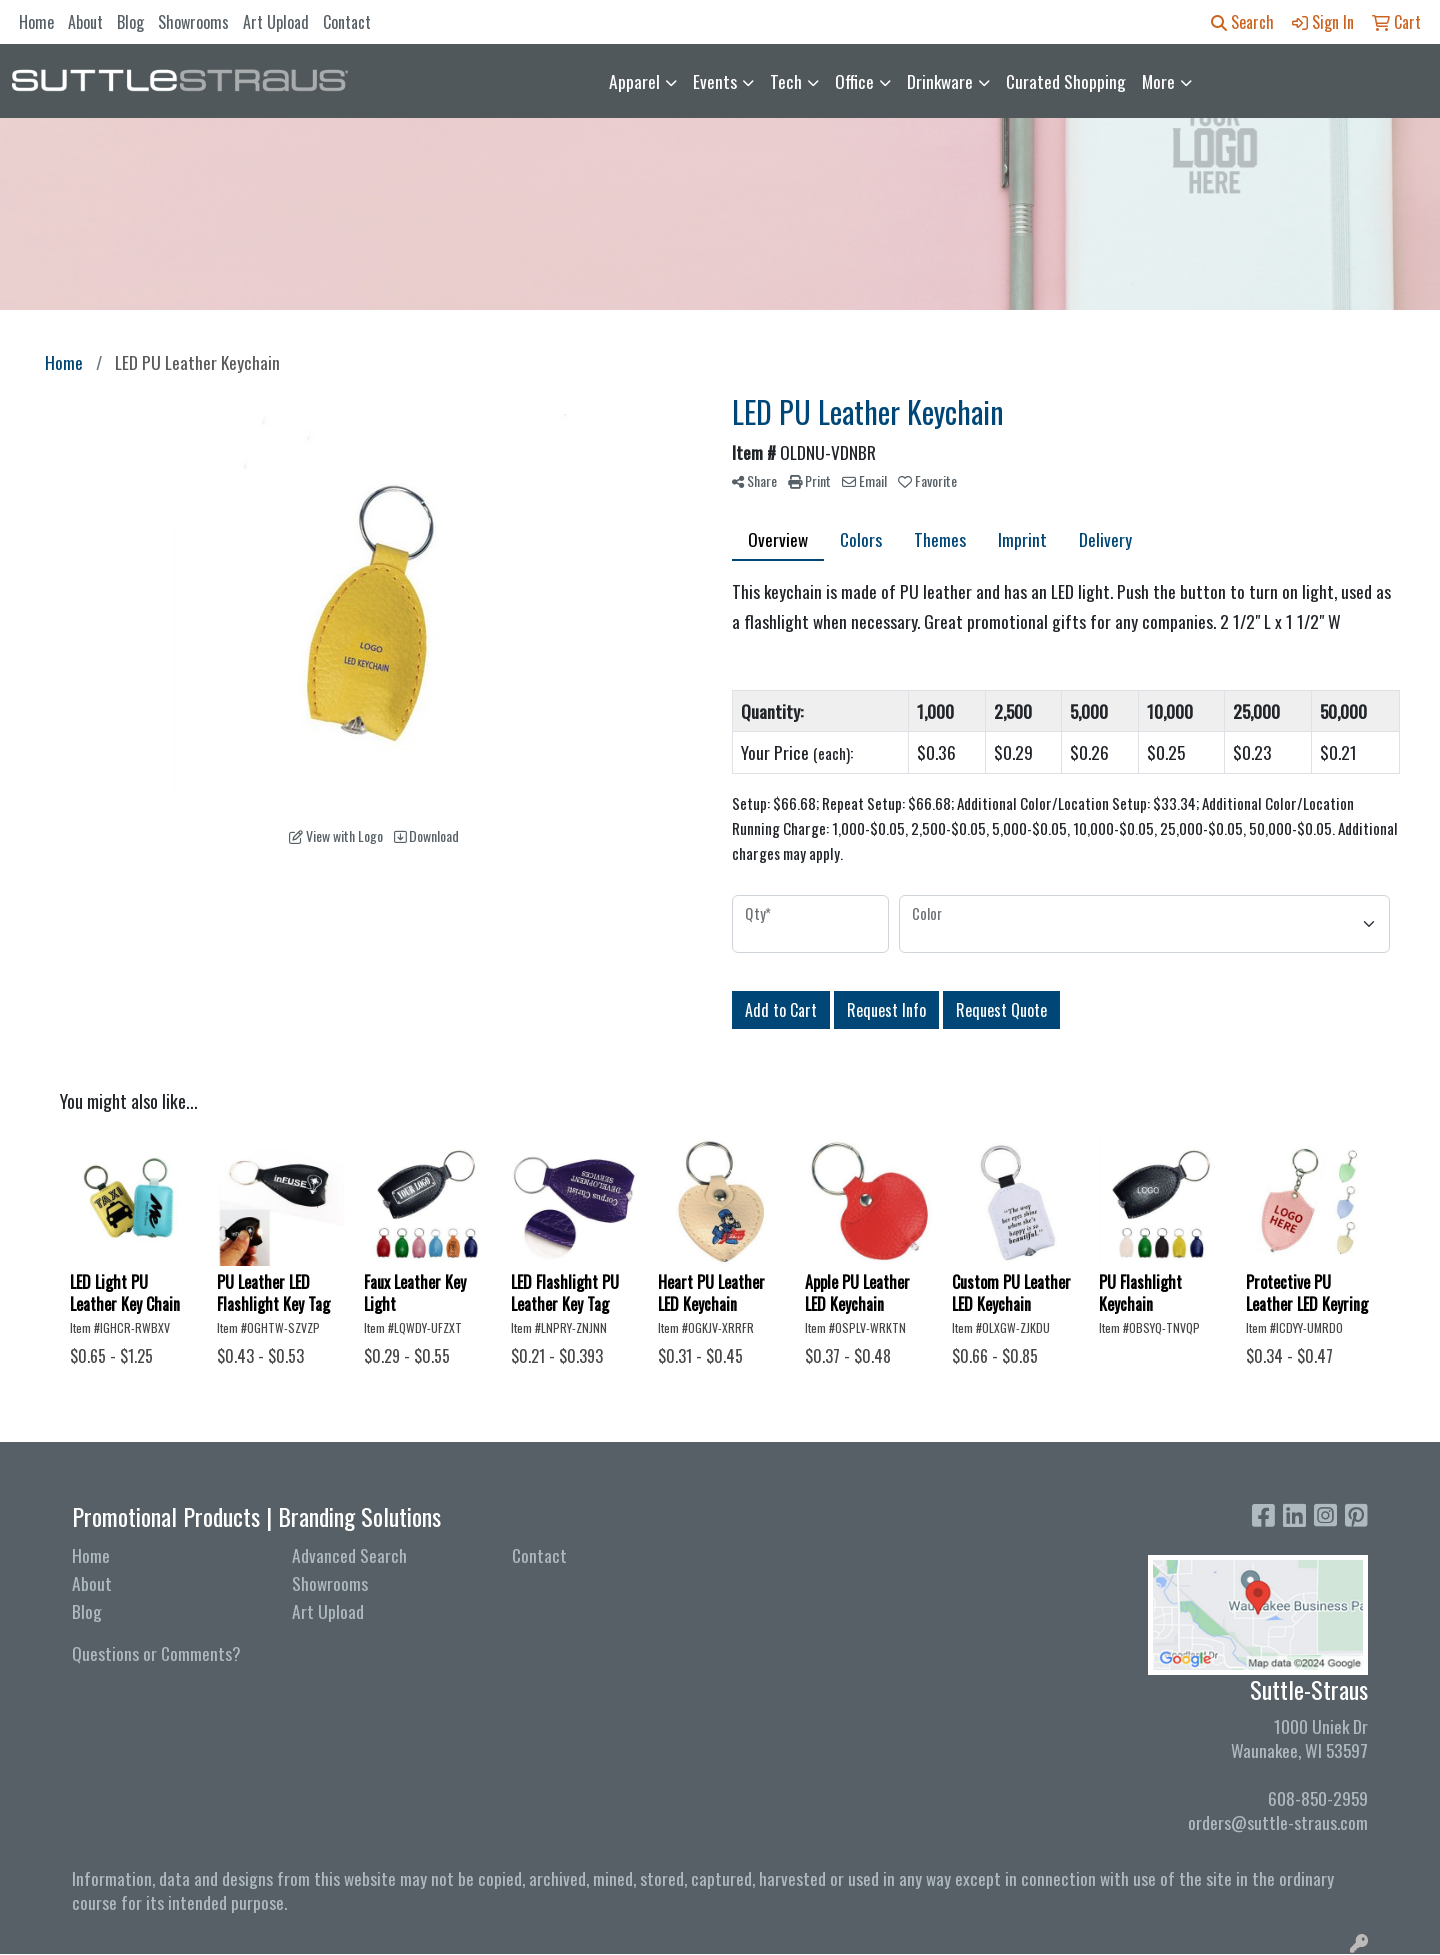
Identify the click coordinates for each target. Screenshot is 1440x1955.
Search (1242, 22)
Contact (347, 22)
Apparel (634, 81)
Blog (130, 22)
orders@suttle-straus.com (1278, 1822)
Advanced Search (349, 1555)
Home (36, 22)
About (85, 22)
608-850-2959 (1318, 1798)
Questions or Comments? (156, 1653)
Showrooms (193, 22)
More (1158, 81)
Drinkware (940, 81)
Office (854, 81)
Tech (786, 81)
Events (715, 81)
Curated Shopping (1066, 81)
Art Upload (276, 22)
